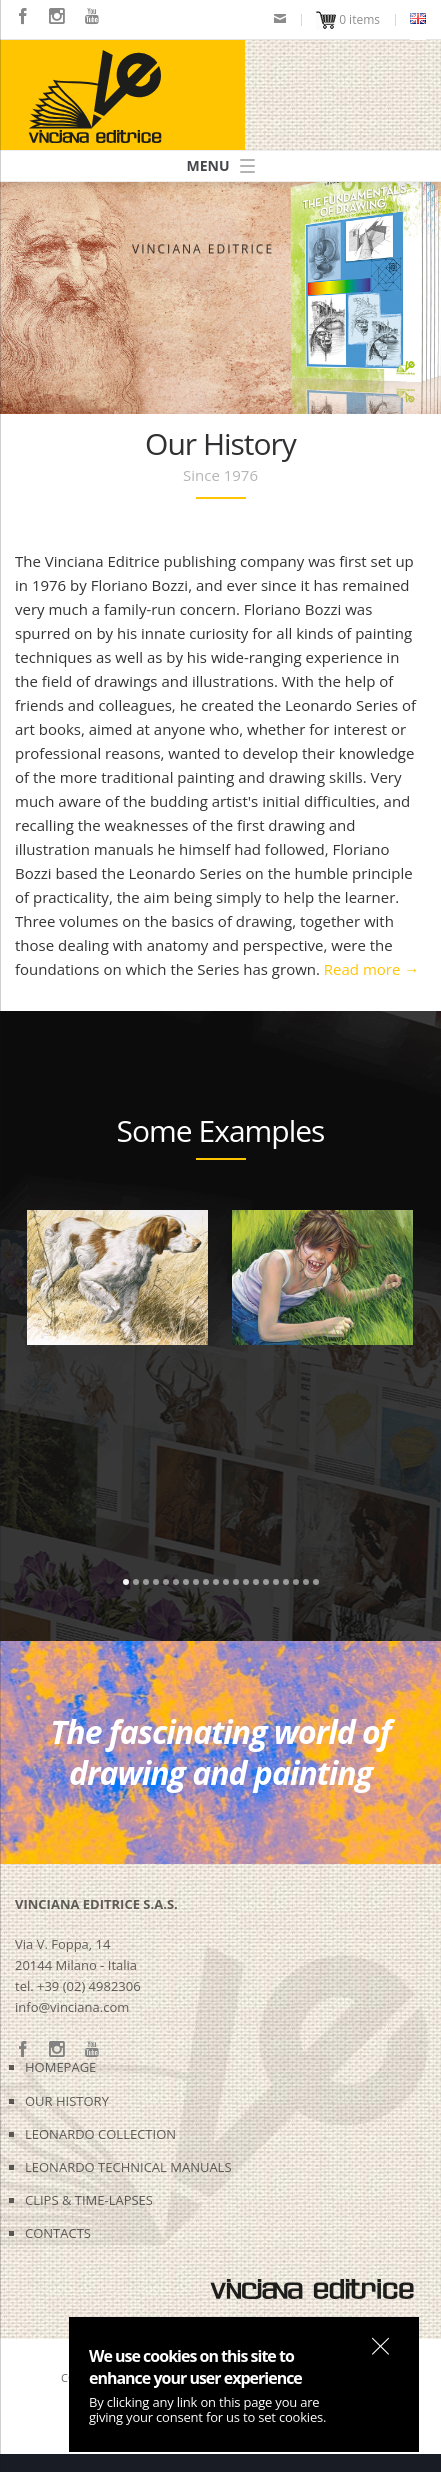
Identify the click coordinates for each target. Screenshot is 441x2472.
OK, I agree (380, 2346)
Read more (371, 969)
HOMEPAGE (60, 2067)
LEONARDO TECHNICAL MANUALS (128, 2167)
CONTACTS (58, 2233)
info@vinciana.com (72, 2007)
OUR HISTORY (67, 2101)
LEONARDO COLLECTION (100, 2134)
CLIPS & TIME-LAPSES (89, 2200)
